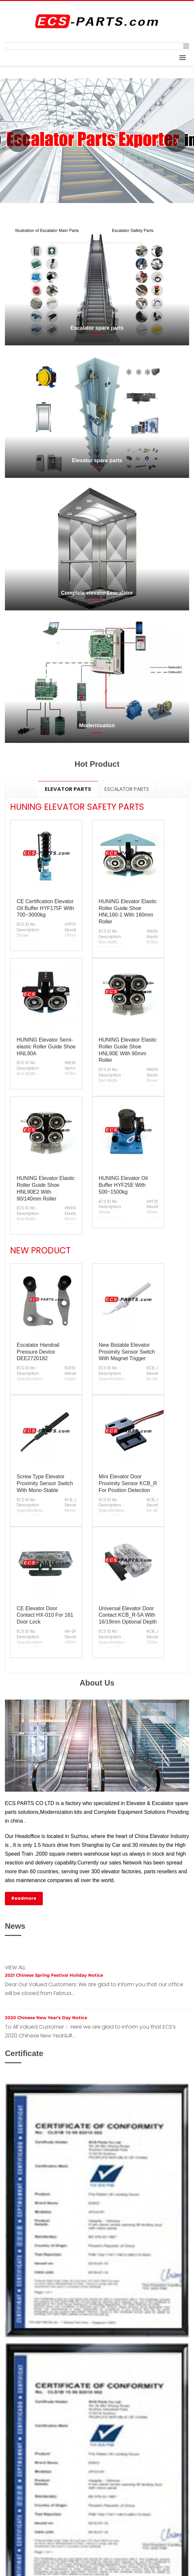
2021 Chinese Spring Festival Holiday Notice (54, 1975)
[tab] (68, 789)
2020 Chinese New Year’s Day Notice (46, 2017)
